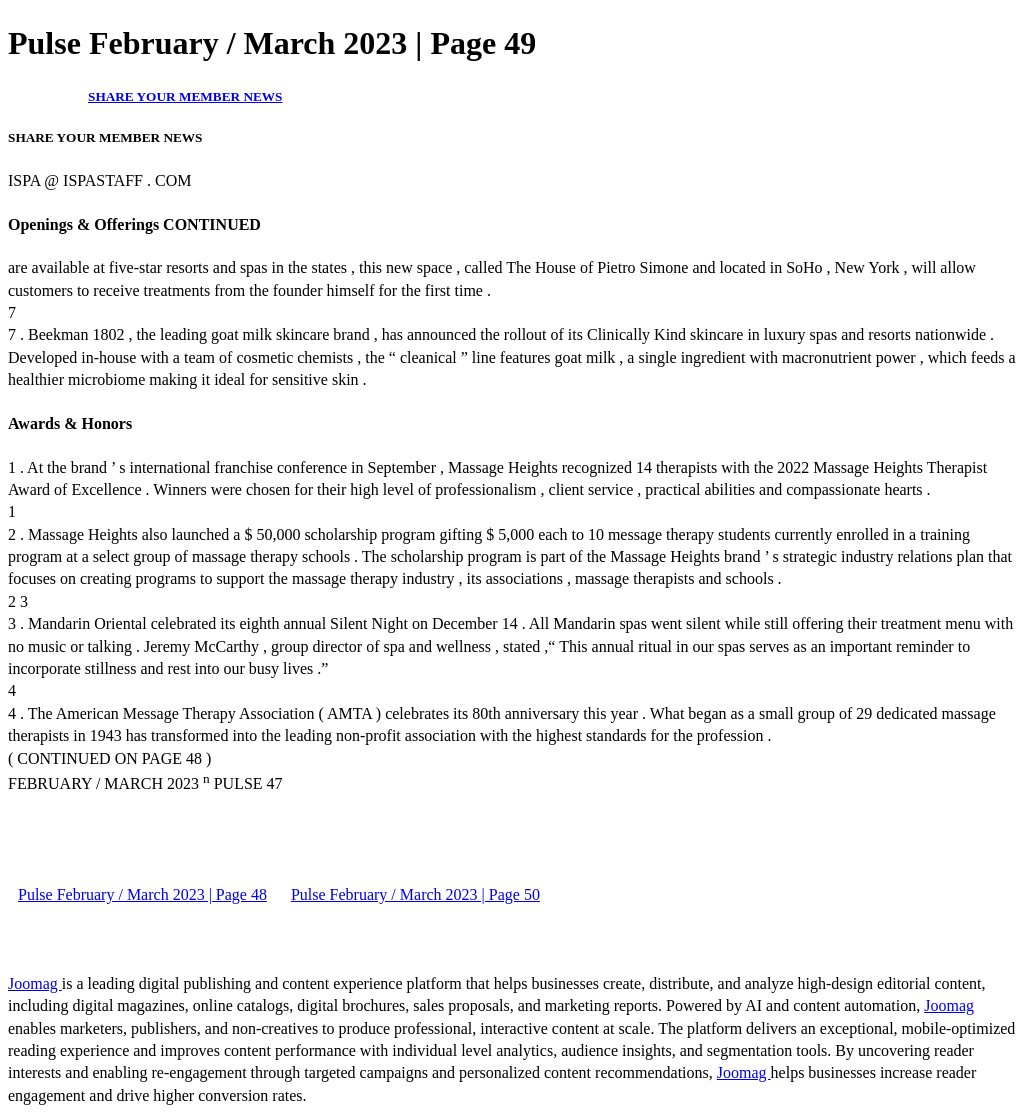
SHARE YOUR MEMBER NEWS (185, 96)
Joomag (35, 983)
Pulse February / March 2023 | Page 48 (142, 894)
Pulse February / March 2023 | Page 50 (415, 894)
